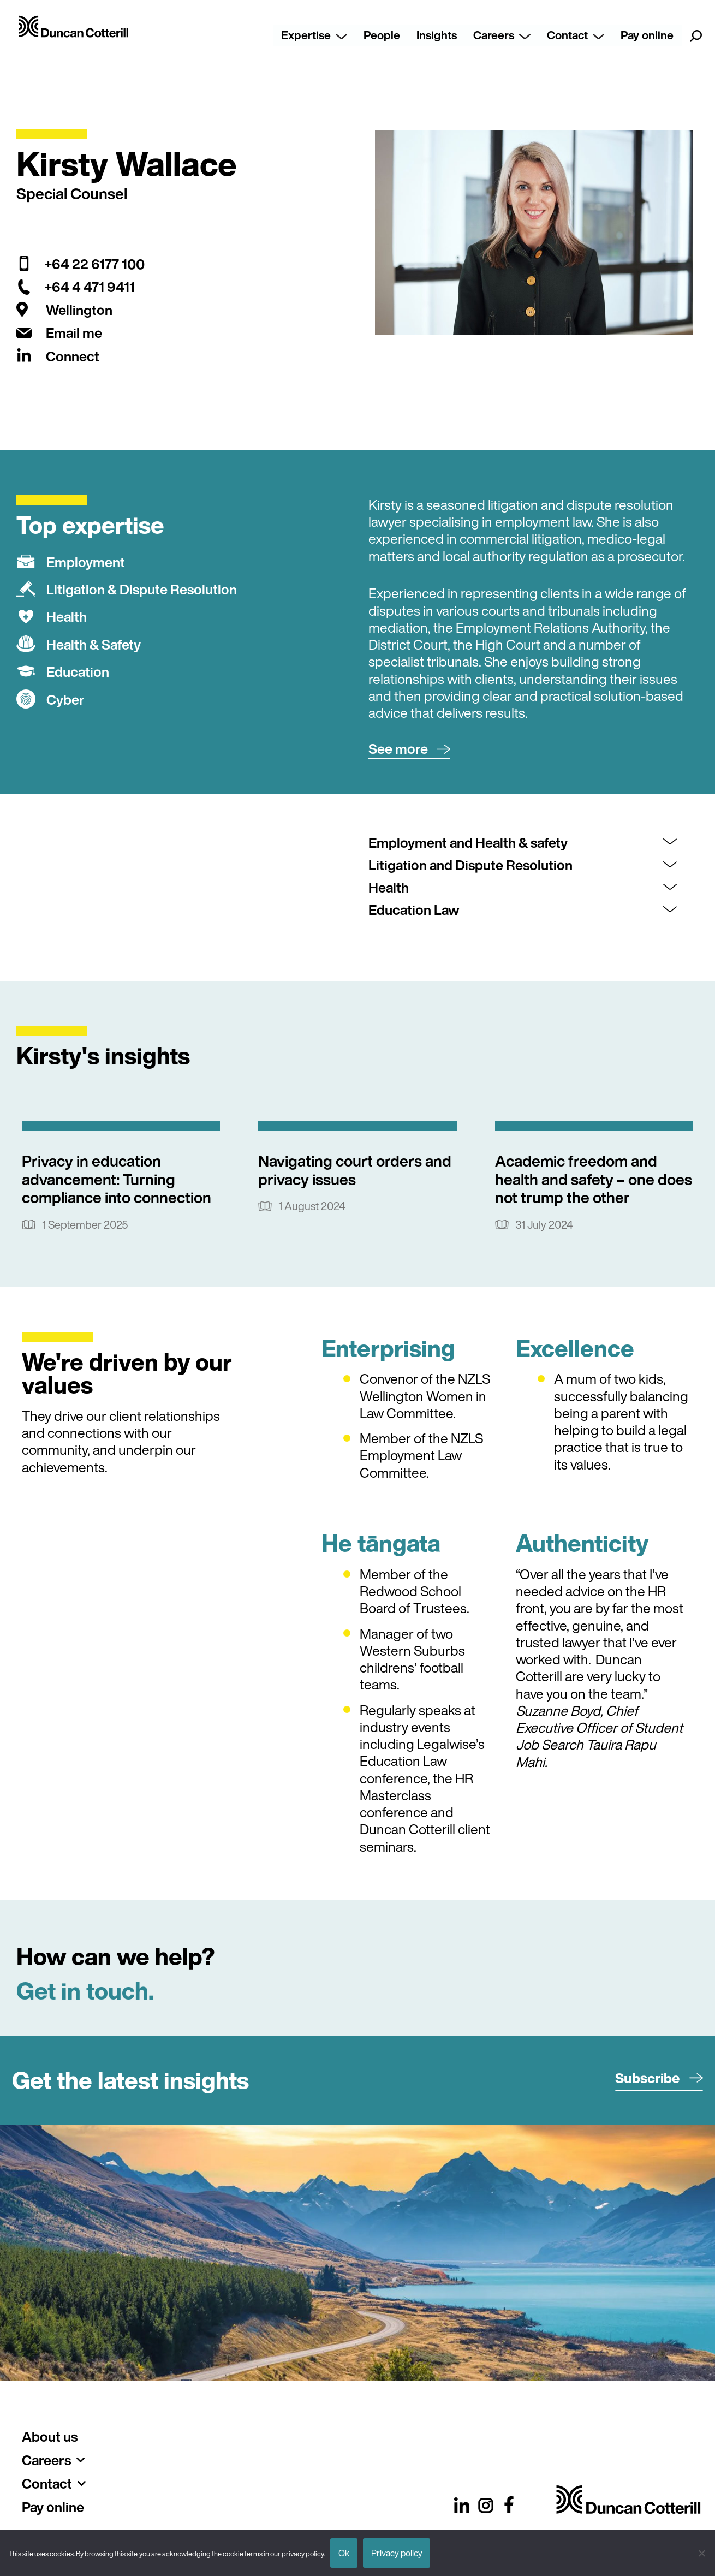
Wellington (79, 309)
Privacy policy (396, 2553)
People (382, 35)
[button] (409, 749)
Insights (436, 35)
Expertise (314, 35)
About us (50, 2436)
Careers (502, 35)
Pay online (647, 35)
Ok (343, 2553)
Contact (575, 35)
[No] (701, 2553)
